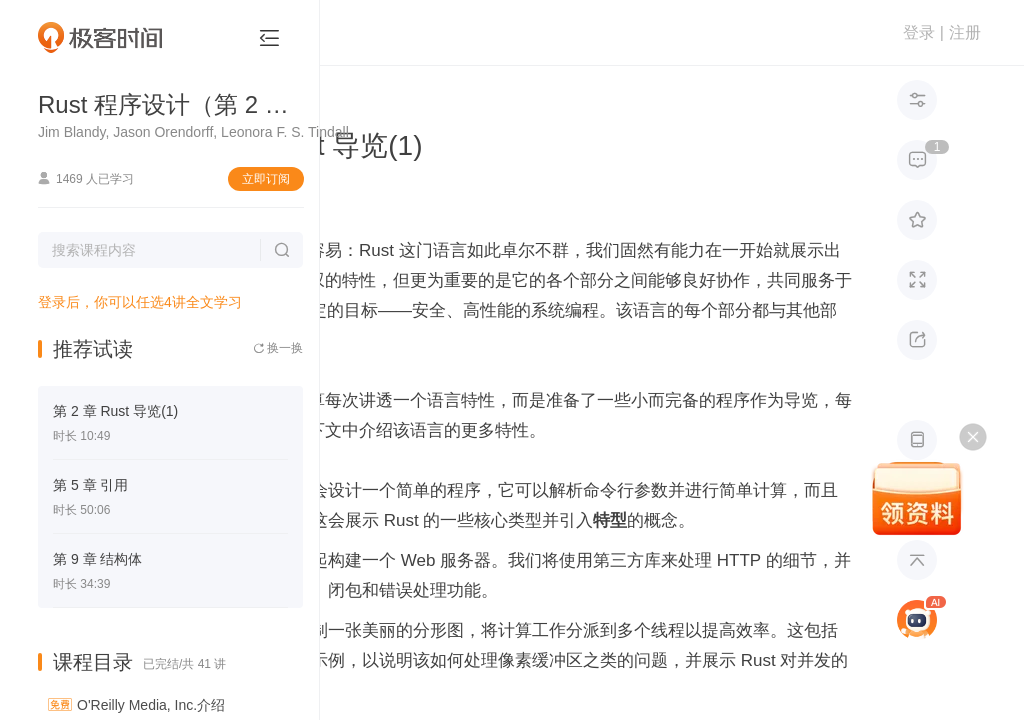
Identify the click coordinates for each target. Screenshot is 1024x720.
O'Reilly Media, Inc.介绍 (151, 705)
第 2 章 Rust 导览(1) (115, 411)
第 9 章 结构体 (97, 559)
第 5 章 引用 (90, 485)
